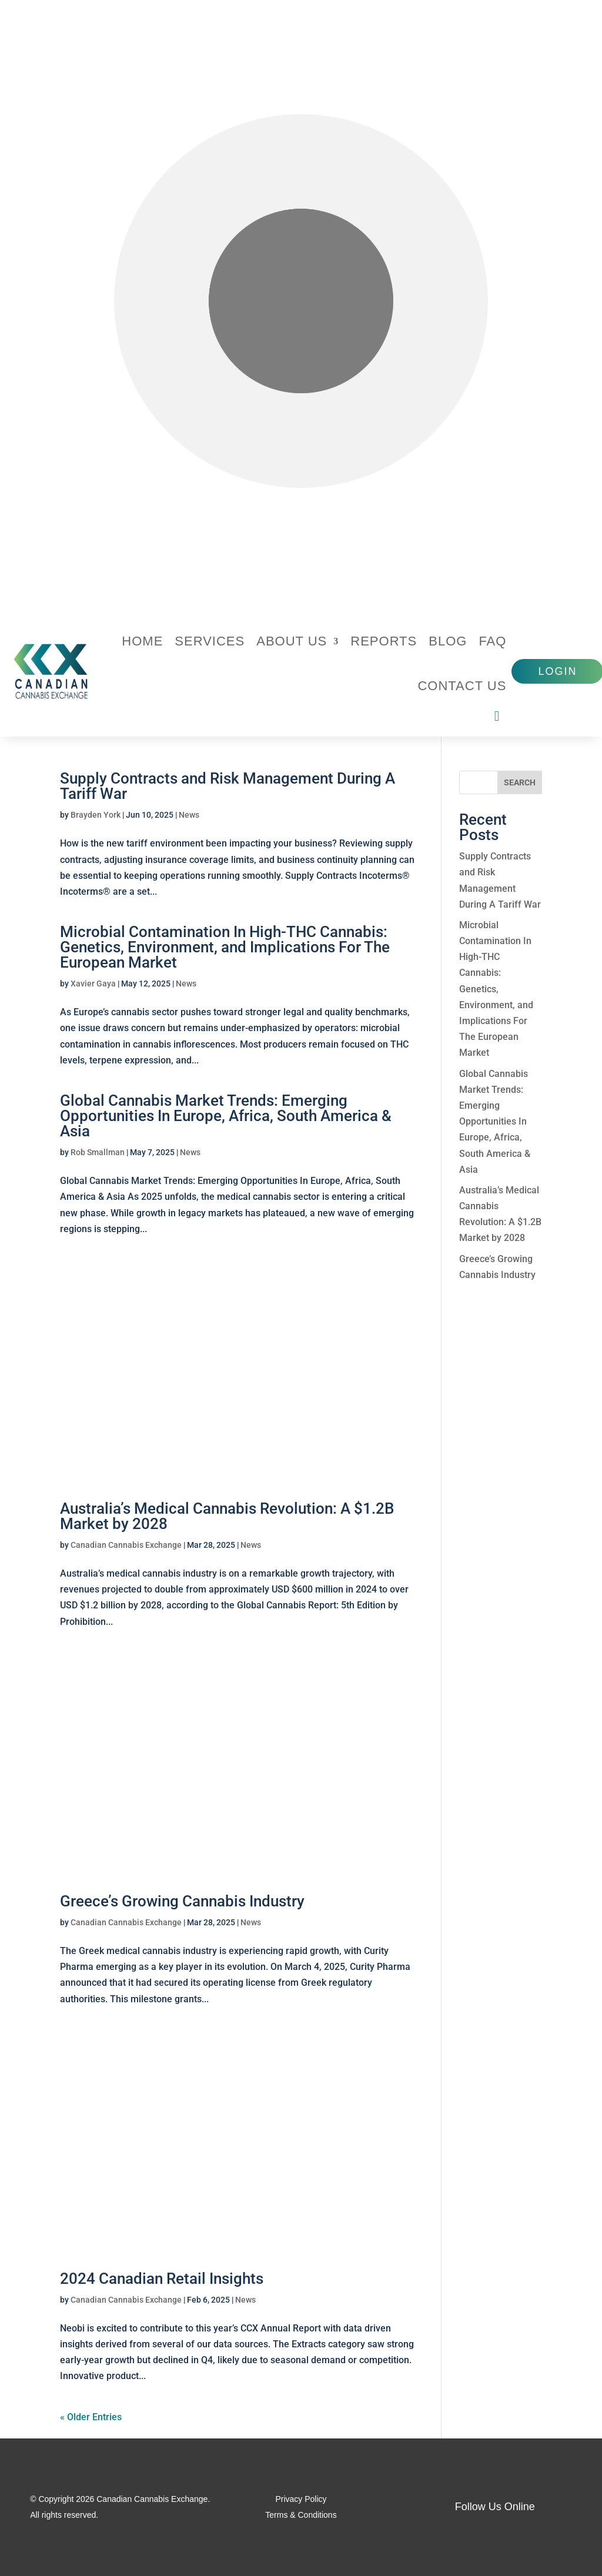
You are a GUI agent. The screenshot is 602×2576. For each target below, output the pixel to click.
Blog (448, 641)
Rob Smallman (98, 1152)
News (189, 814)
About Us (291, 641)
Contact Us (461, 685)
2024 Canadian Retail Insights (161, 2278)
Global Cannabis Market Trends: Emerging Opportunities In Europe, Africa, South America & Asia (226, 1116)
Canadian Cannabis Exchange (126, 1545)
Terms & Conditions (300, 2515)
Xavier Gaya (93, 983)
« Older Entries (91, 2417)
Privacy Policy (300, 2499)
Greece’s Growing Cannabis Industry (182, 1901)
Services (210, 641)
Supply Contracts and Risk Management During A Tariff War (227, 786)
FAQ (492, 641)
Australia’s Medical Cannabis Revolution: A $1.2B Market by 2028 (227, 1516)
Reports (383, 641)
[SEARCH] (519, 782)
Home (142, 641)
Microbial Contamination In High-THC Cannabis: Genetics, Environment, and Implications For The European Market (225, 947)
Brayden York (96, 814)
